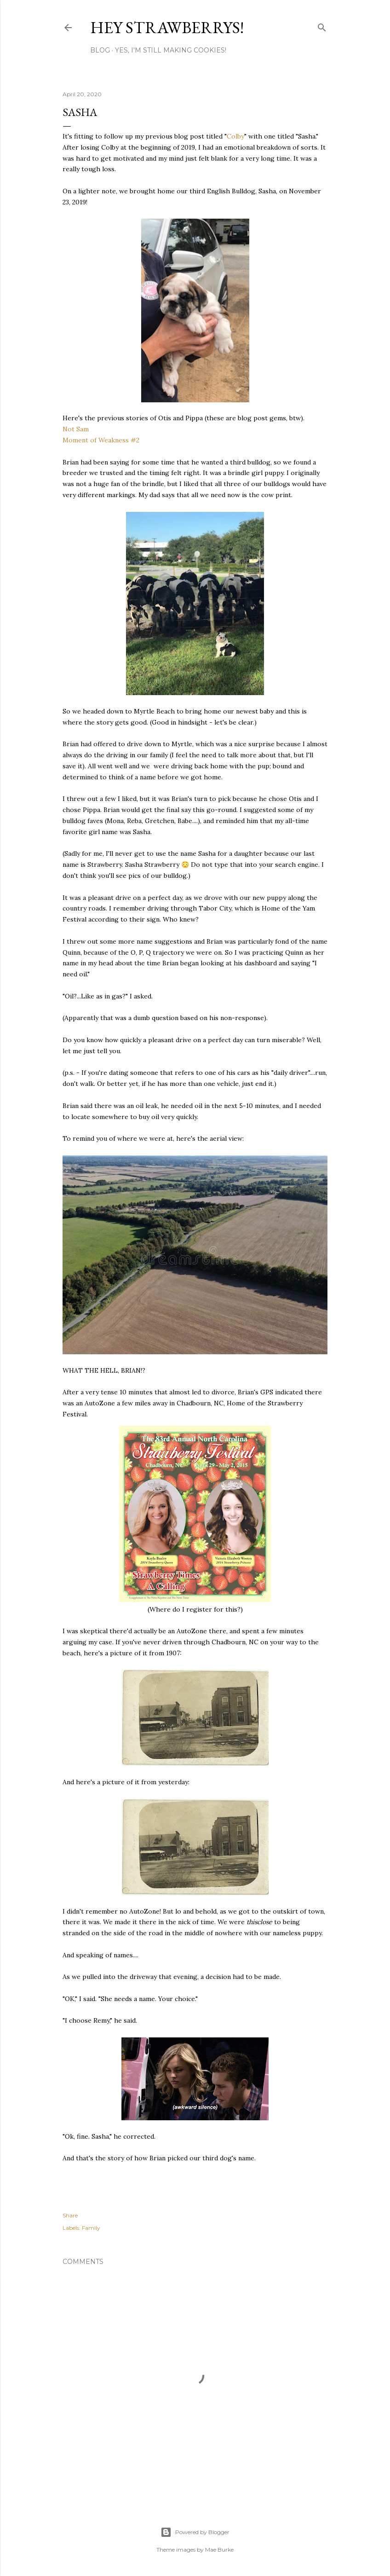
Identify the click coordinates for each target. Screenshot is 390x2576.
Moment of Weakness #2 (101, 440)
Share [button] (70, 2215)
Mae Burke (219, 2549)
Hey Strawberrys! (167, 27)
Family (91, 2227)
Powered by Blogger (195, 2532)
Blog (100, 50)
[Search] (321, 26)
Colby (235, 136)
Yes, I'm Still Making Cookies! (170, 50)
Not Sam (76, 429)
